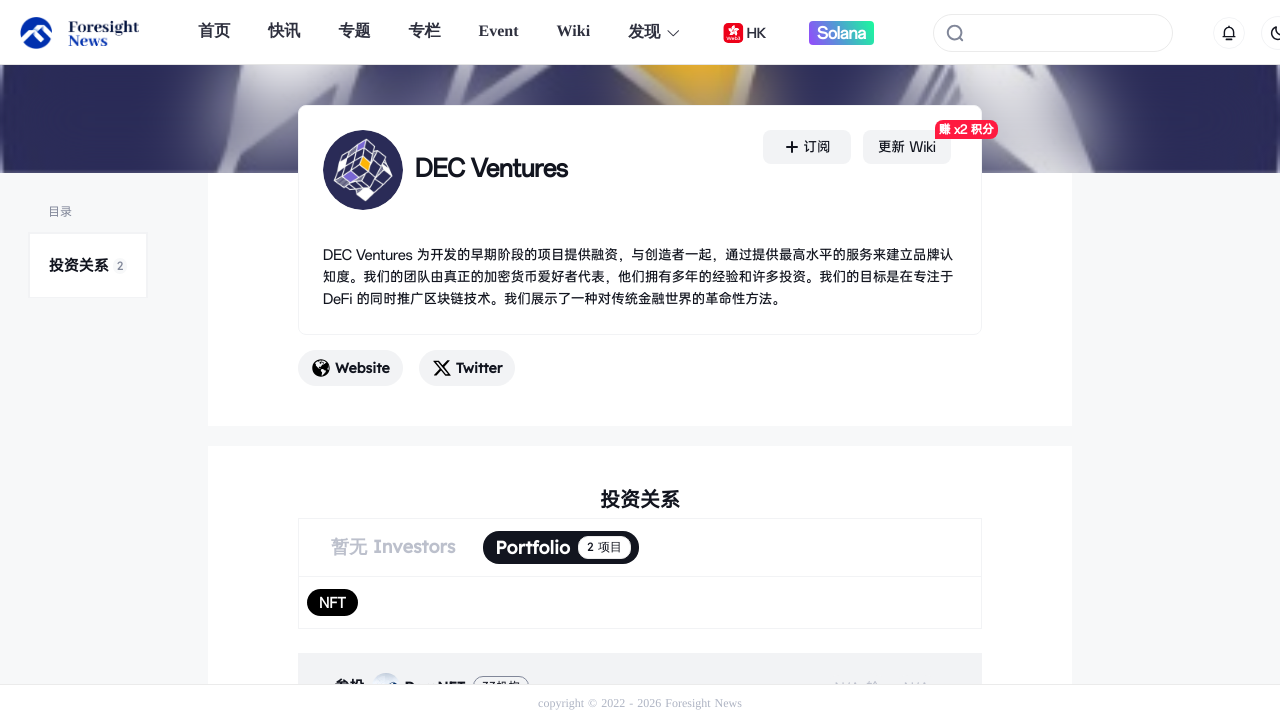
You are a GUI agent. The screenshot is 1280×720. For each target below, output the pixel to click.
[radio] (332, 602)
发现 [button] (654, 32)
